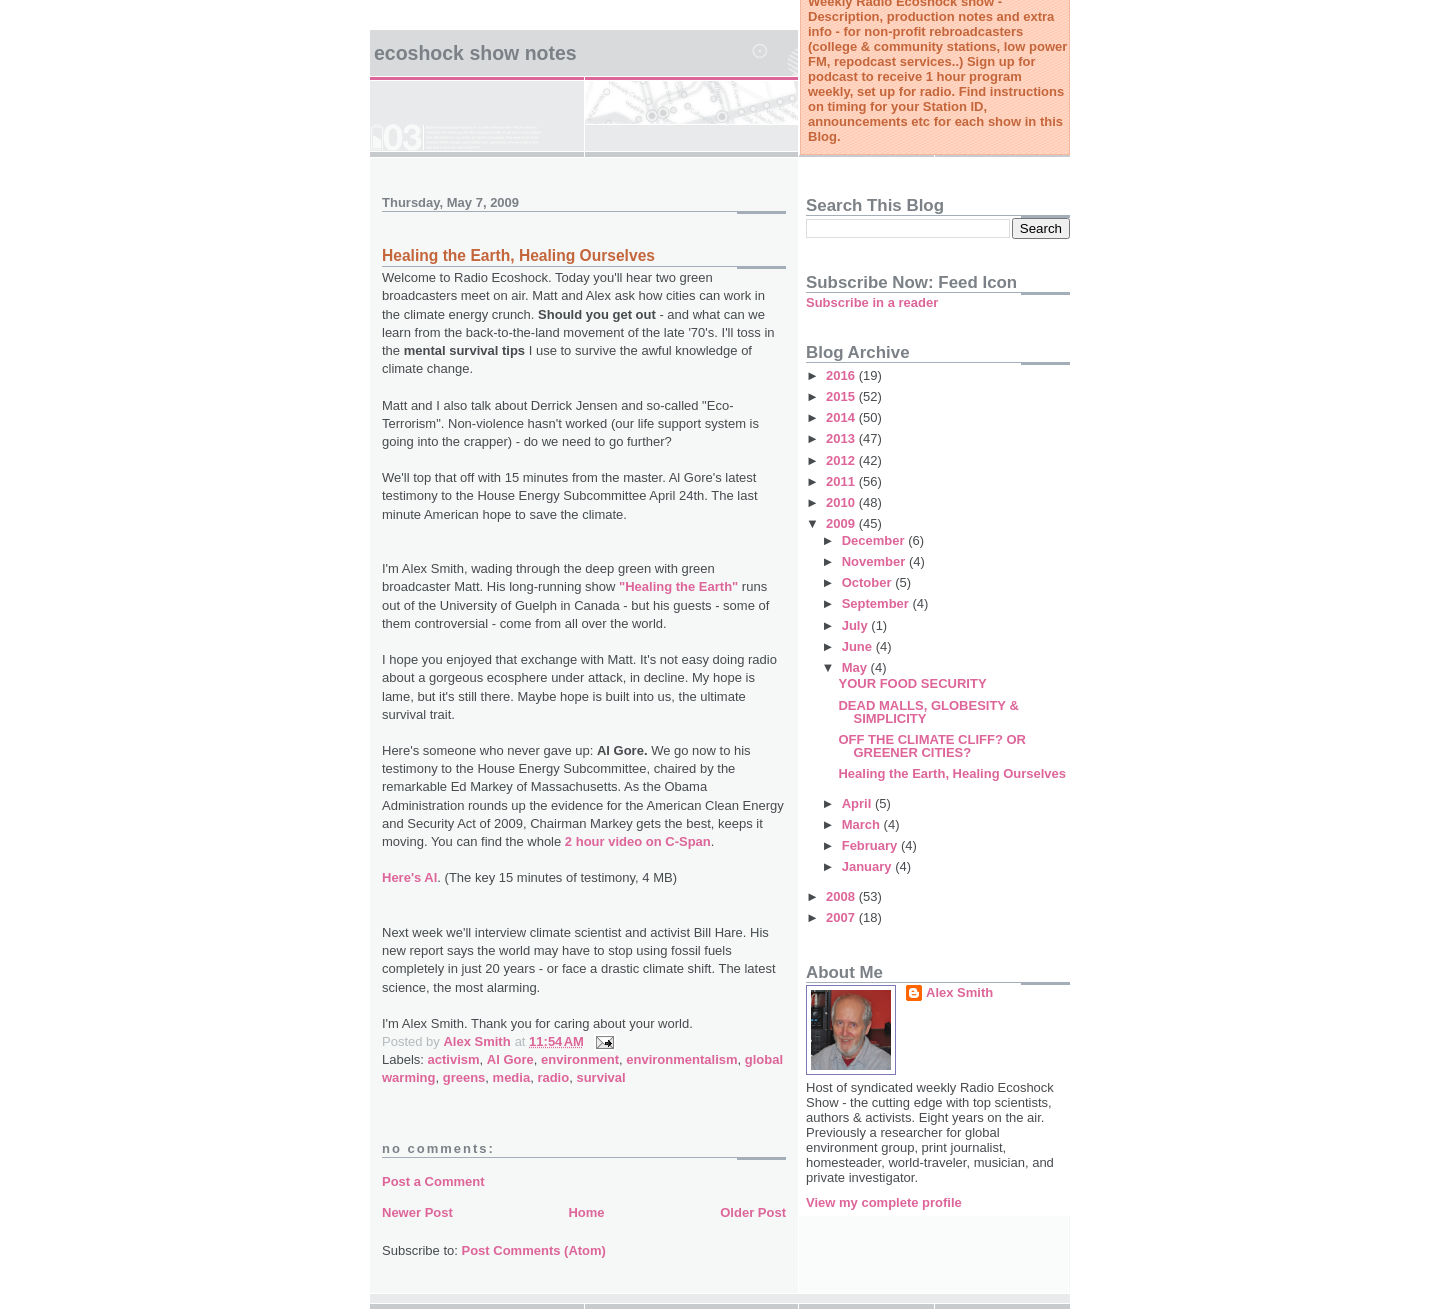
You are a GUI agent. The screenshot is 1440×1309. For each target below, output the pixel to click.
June (859, 646)
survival (600, 1077)
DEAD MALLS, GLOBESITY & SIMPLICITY (928, 712)
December (875, 540)
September (877, 603)
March (863, 824)
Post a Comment (433, 1181)
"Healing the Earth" (678, 586)
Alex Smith (959, 992)
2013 (842, 438)
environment (580, 1059)
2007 (842, 917)
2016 (842, 375)
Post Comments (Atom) (534, 1250)
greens (464, 1077)
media (512, 1077)
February (871, 845)
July (857, 625)
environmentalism (681, 1059)
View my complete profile (884, 1202)
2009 (842, 523)
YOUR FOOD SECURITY (912, 683)
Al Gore (510, 1059)
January (868, 866)
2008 (842, 896)
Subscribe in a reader (872, 302)
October (868, 582)
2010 (842, 502)
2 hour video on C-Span (638, 841)
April (858, 803)
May (856, 667)
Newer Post (417, 1212)
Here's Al (409, 877)
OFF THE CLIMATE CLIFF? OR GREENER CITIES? (932, 746)
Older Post (753, 1212)
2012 (842, 460)
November (875, 561)
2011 (842, 481)
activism (454, 1059)
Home (586, 1212)
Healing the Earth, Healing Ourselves (518, 255)
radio (553, 1077)
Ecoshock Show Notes (475, 53)
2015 (842, 396)
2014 (842, 417)
